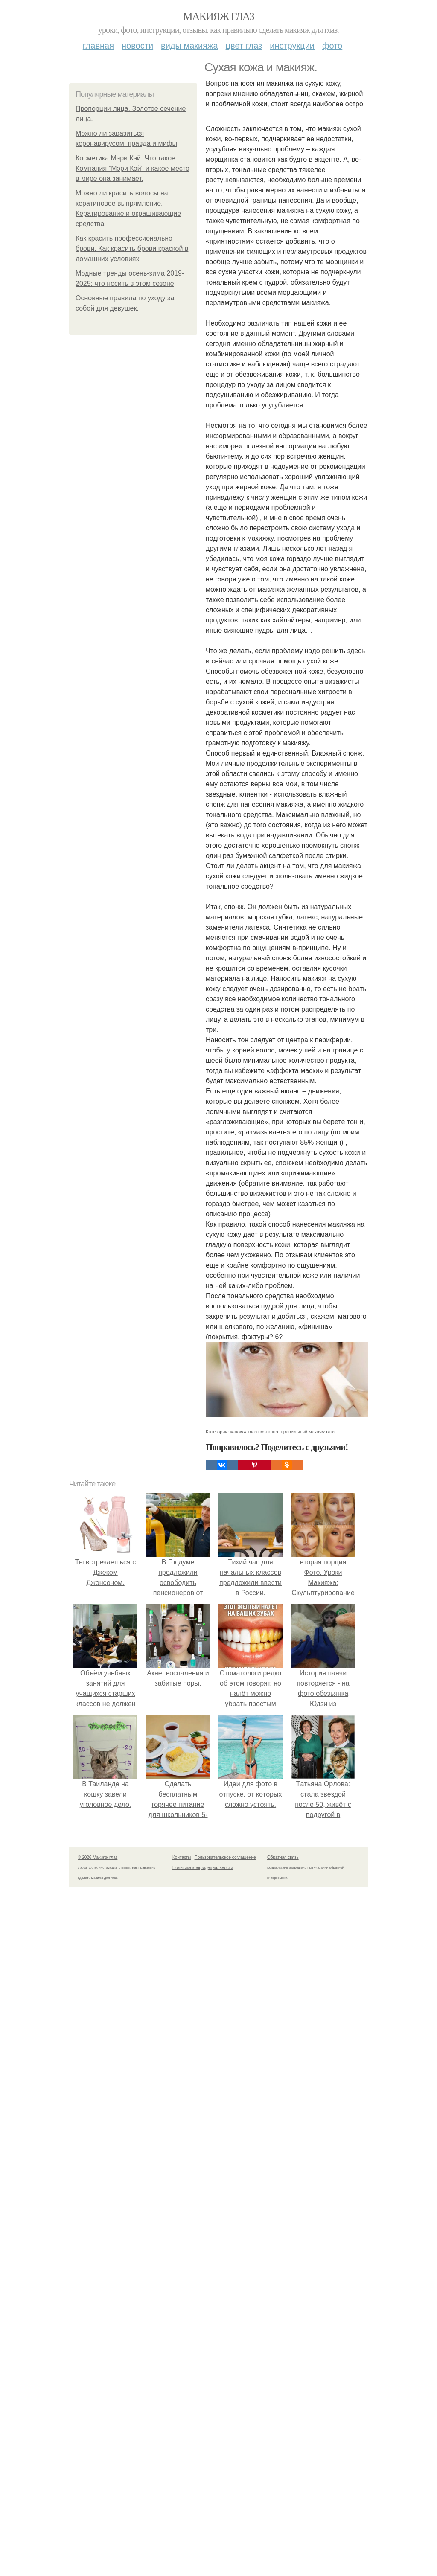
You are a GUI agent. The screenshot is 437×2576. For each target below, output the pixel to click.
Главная (98, 45)
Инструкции (292, 45)
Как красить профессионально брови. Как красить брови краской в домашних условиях (132, 248)
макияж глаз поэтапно (254, 2494)
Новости (137, 45)
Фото (332, 45)
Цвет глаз (244, 45)
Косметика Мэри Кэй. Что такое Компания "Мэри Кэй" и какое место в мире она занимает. (132, 168)
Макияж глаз (218, 16)
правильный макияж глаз (308, 2494)
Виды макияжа (189, 45)
